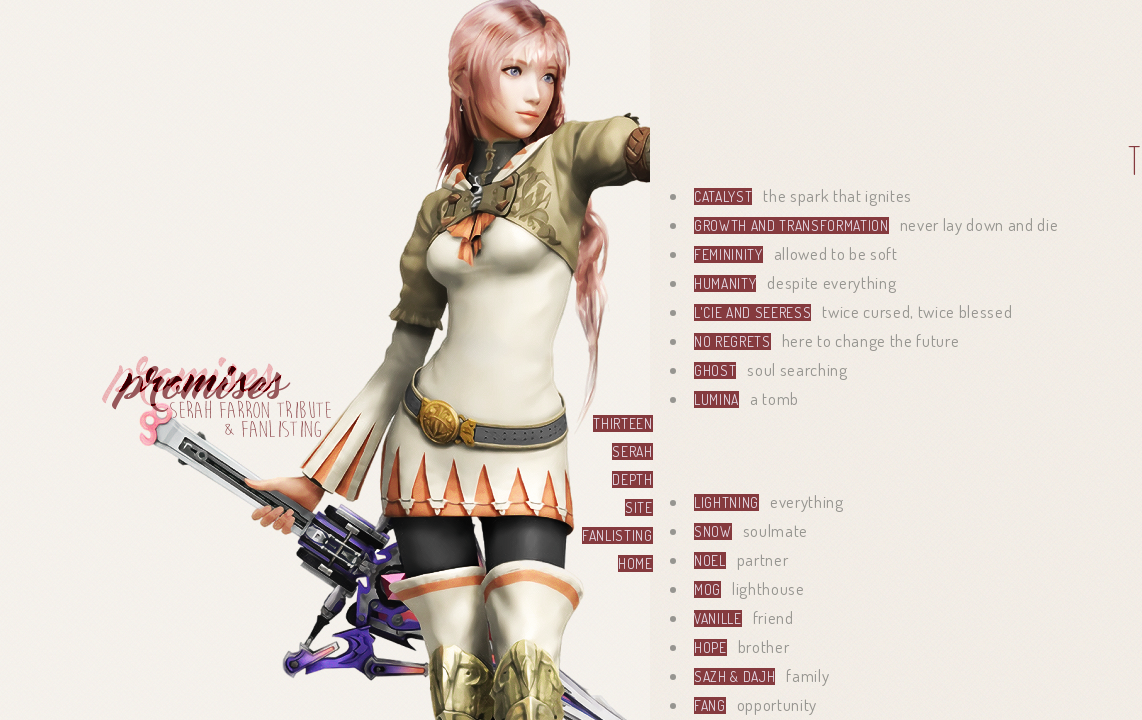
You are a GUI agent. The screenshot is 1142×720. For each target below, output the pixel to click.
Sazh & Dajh (734, 676)
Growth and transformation (791, 225)
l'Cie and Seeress (752, 312)
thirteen (622, 423)
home (635, 563)
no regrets (732, 341)
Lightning (726, 502)
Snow (713, 531)
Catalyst (723, 196)
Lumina (716, 399)
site (639, 507)
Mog (707, 589)
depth (632, 479)
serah (632, 451)
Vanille (718, 618)
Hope (710, 647)
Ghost (715, 370)
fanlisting (617, 535)
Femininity (728, 254)
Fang (710, 705)
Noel (710, 560)
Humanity (725, 283)
